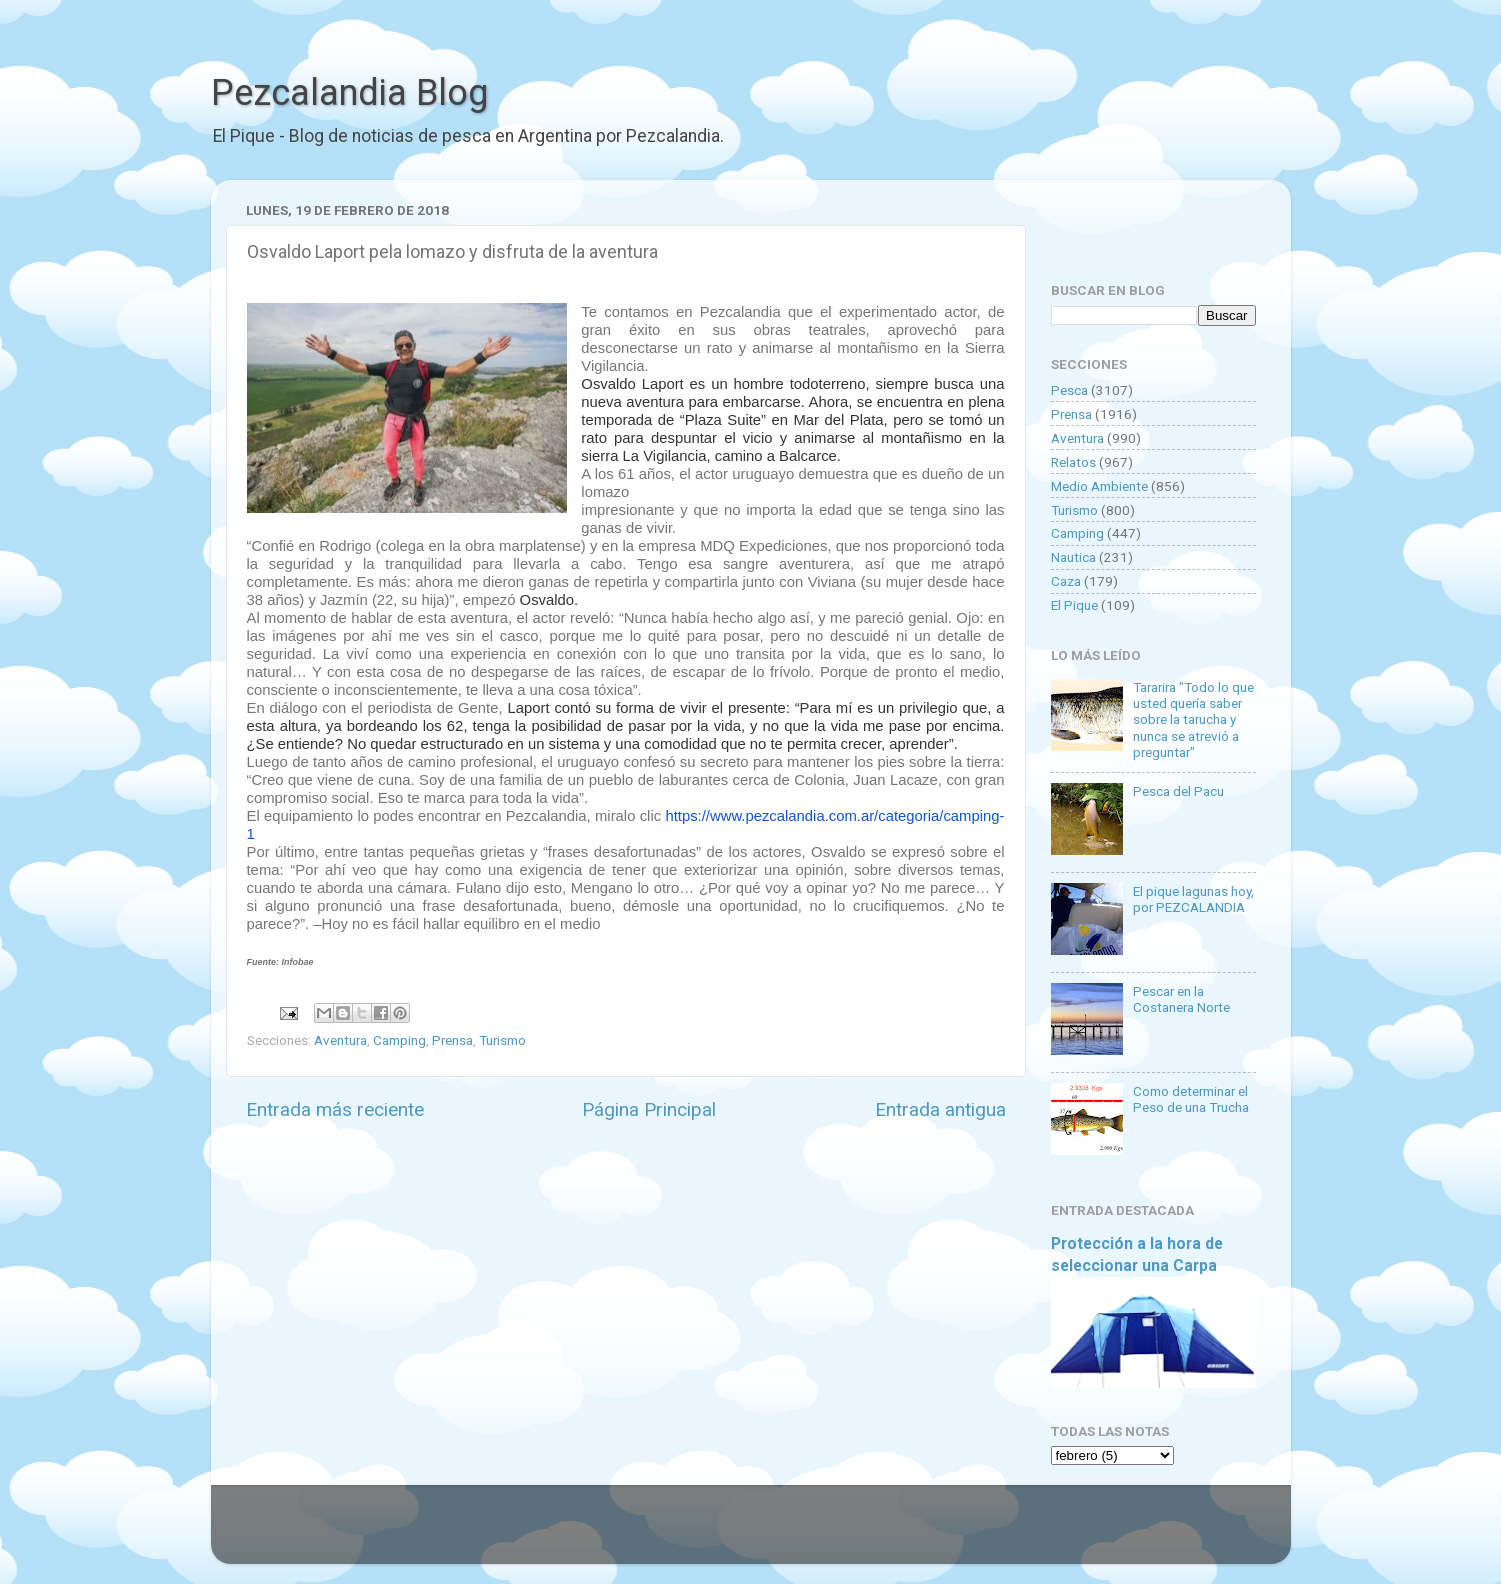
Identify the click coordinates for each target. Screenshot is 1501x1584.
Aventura (340, 1040)
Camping (399, 1040)
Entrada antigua (940, 1109)
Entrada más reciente (335, 1109)
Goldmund (786, 1534)
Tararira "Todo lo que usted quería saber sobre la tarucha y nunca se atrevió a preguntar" (1193, 719)
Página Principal (649, 1109)
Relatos (1073, 462)
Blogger (956, 1534)
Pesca (1069, 390)
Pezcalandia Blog (349, 93)
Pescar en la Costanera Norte (1181, 999)
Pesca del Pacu (1178, 791)
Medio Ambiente (1099, 486)
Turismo (502, 1040)
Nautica (1073, 557)
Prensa (452, 1040)
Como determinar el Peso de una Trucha (1191, 1099)
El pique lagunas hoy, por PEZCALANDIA (1193, 899)
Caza (1066, 581)
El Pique (1074, 605)
